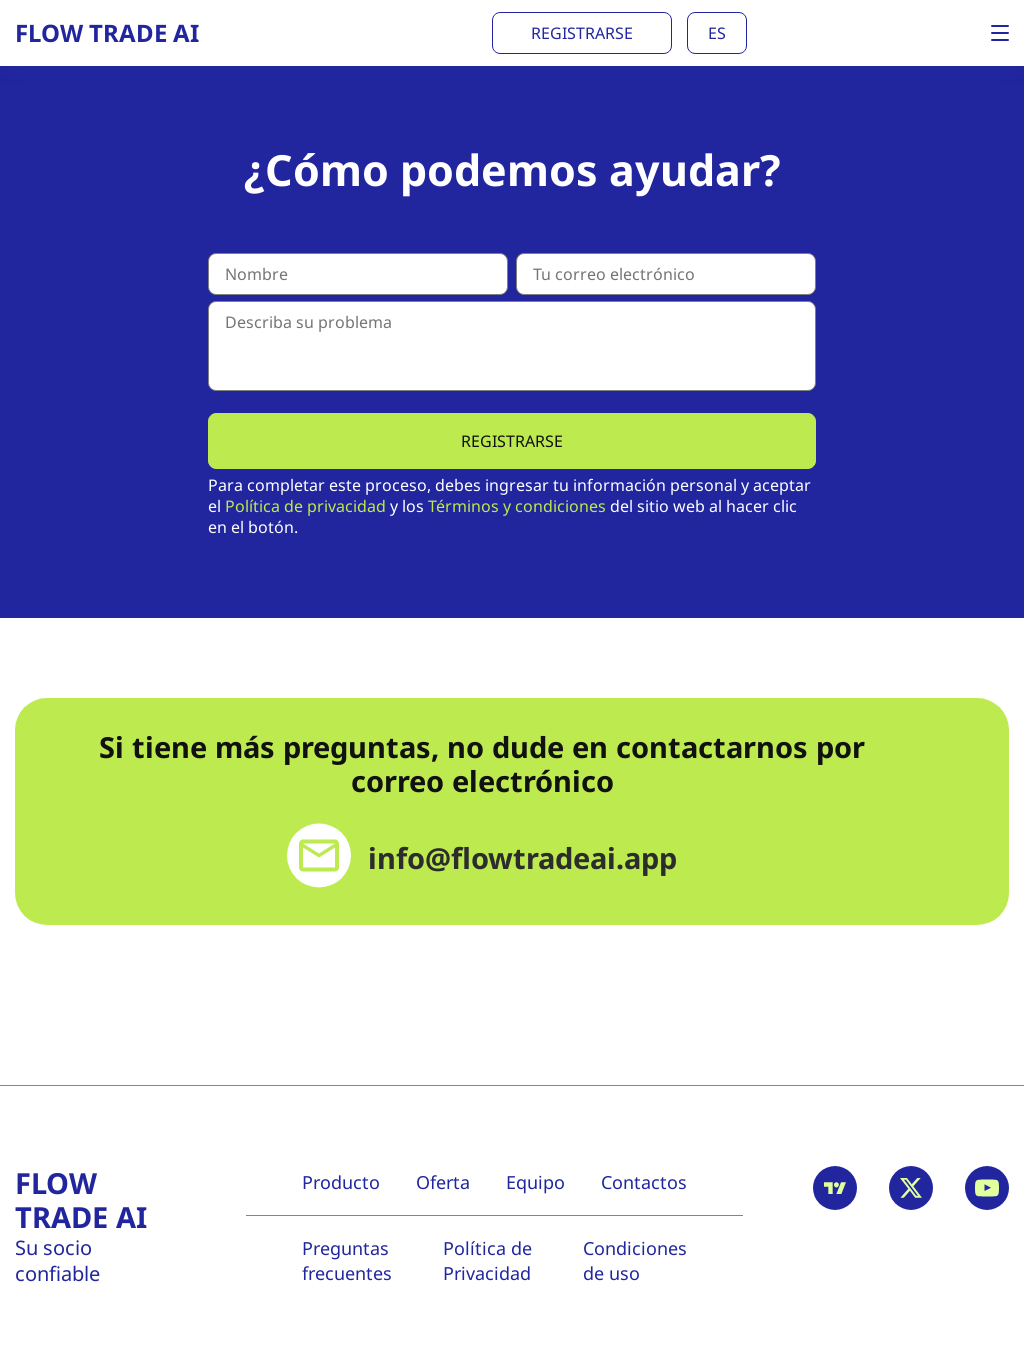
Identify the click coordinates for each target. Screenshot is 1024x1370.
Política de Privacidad (487, 1260)
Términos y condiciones (517, 506)
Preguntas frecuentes (347, 1260)
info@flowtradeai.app (522, 858)
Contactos (644, 1182)
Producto (341, 1182)
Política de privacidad (305, 506)
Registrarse (582, 33)
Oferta (443, 1182)
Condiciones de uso (635, 1260)
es (717, 33)
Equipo (535, 1182)
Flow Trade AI (81, 1200)
